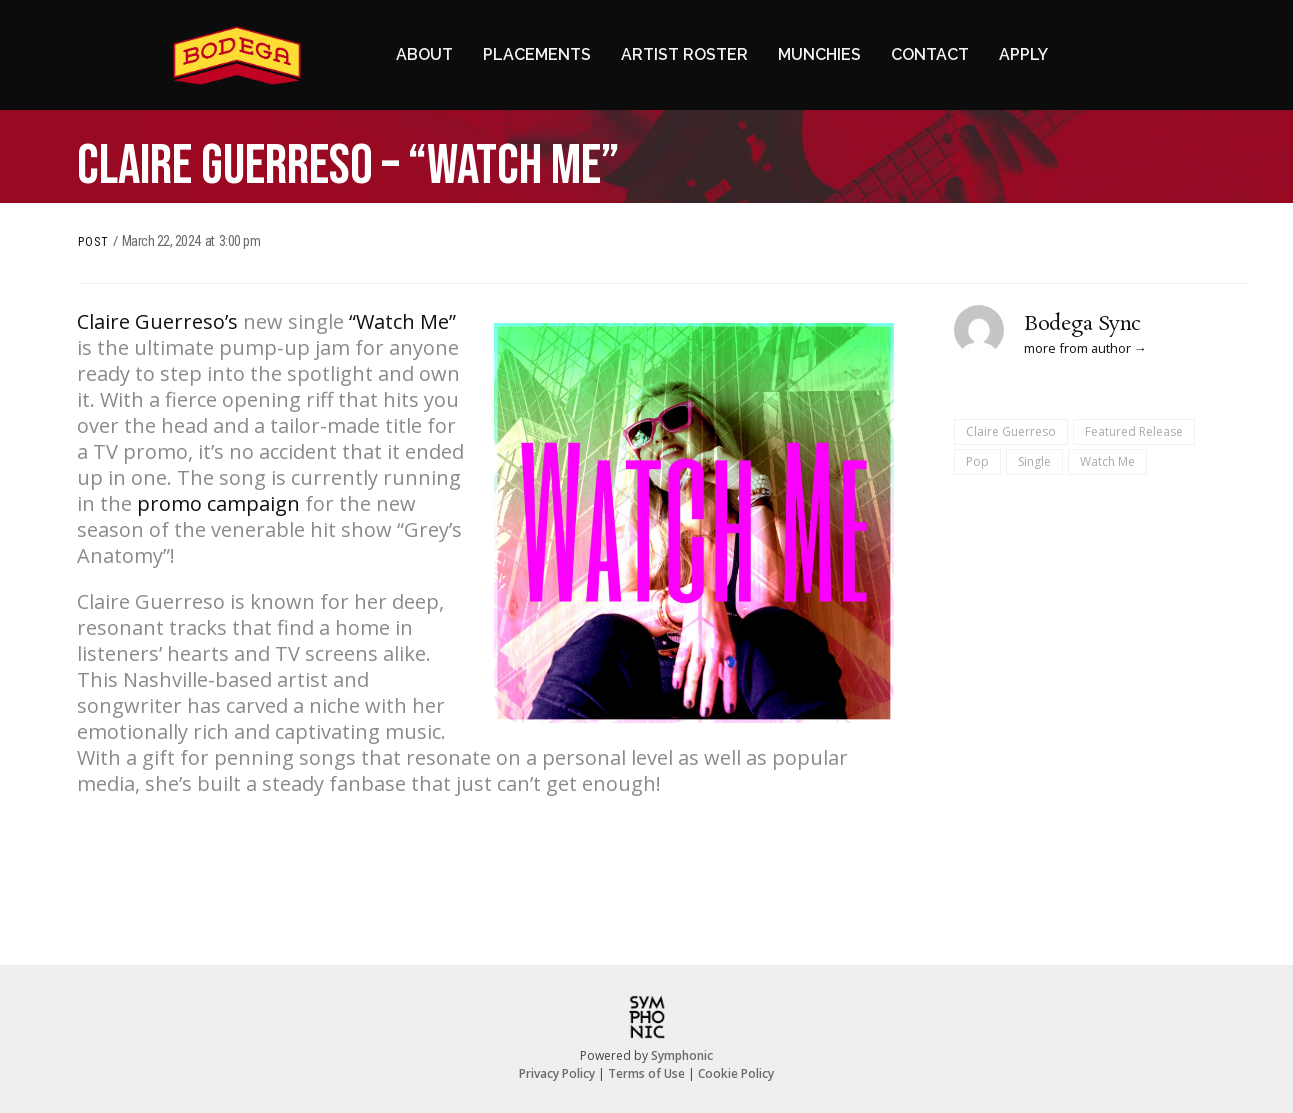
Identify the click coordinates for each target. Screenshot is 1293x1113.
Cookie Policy (736, 1073)
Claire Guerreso (1011, 431)
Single (1034, 461)
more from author (1077, 348)
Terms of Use (646, 1073)
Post (93, 242)
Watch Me (1107, 461)
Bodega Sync (1082, 324)
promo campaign (218, 503)
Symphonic (682, 1055)
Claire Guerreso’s (157, 321)
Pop (977, 461)
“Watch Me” (402, 321)
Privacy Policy (557, 1073)
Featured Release (1134, 431)
